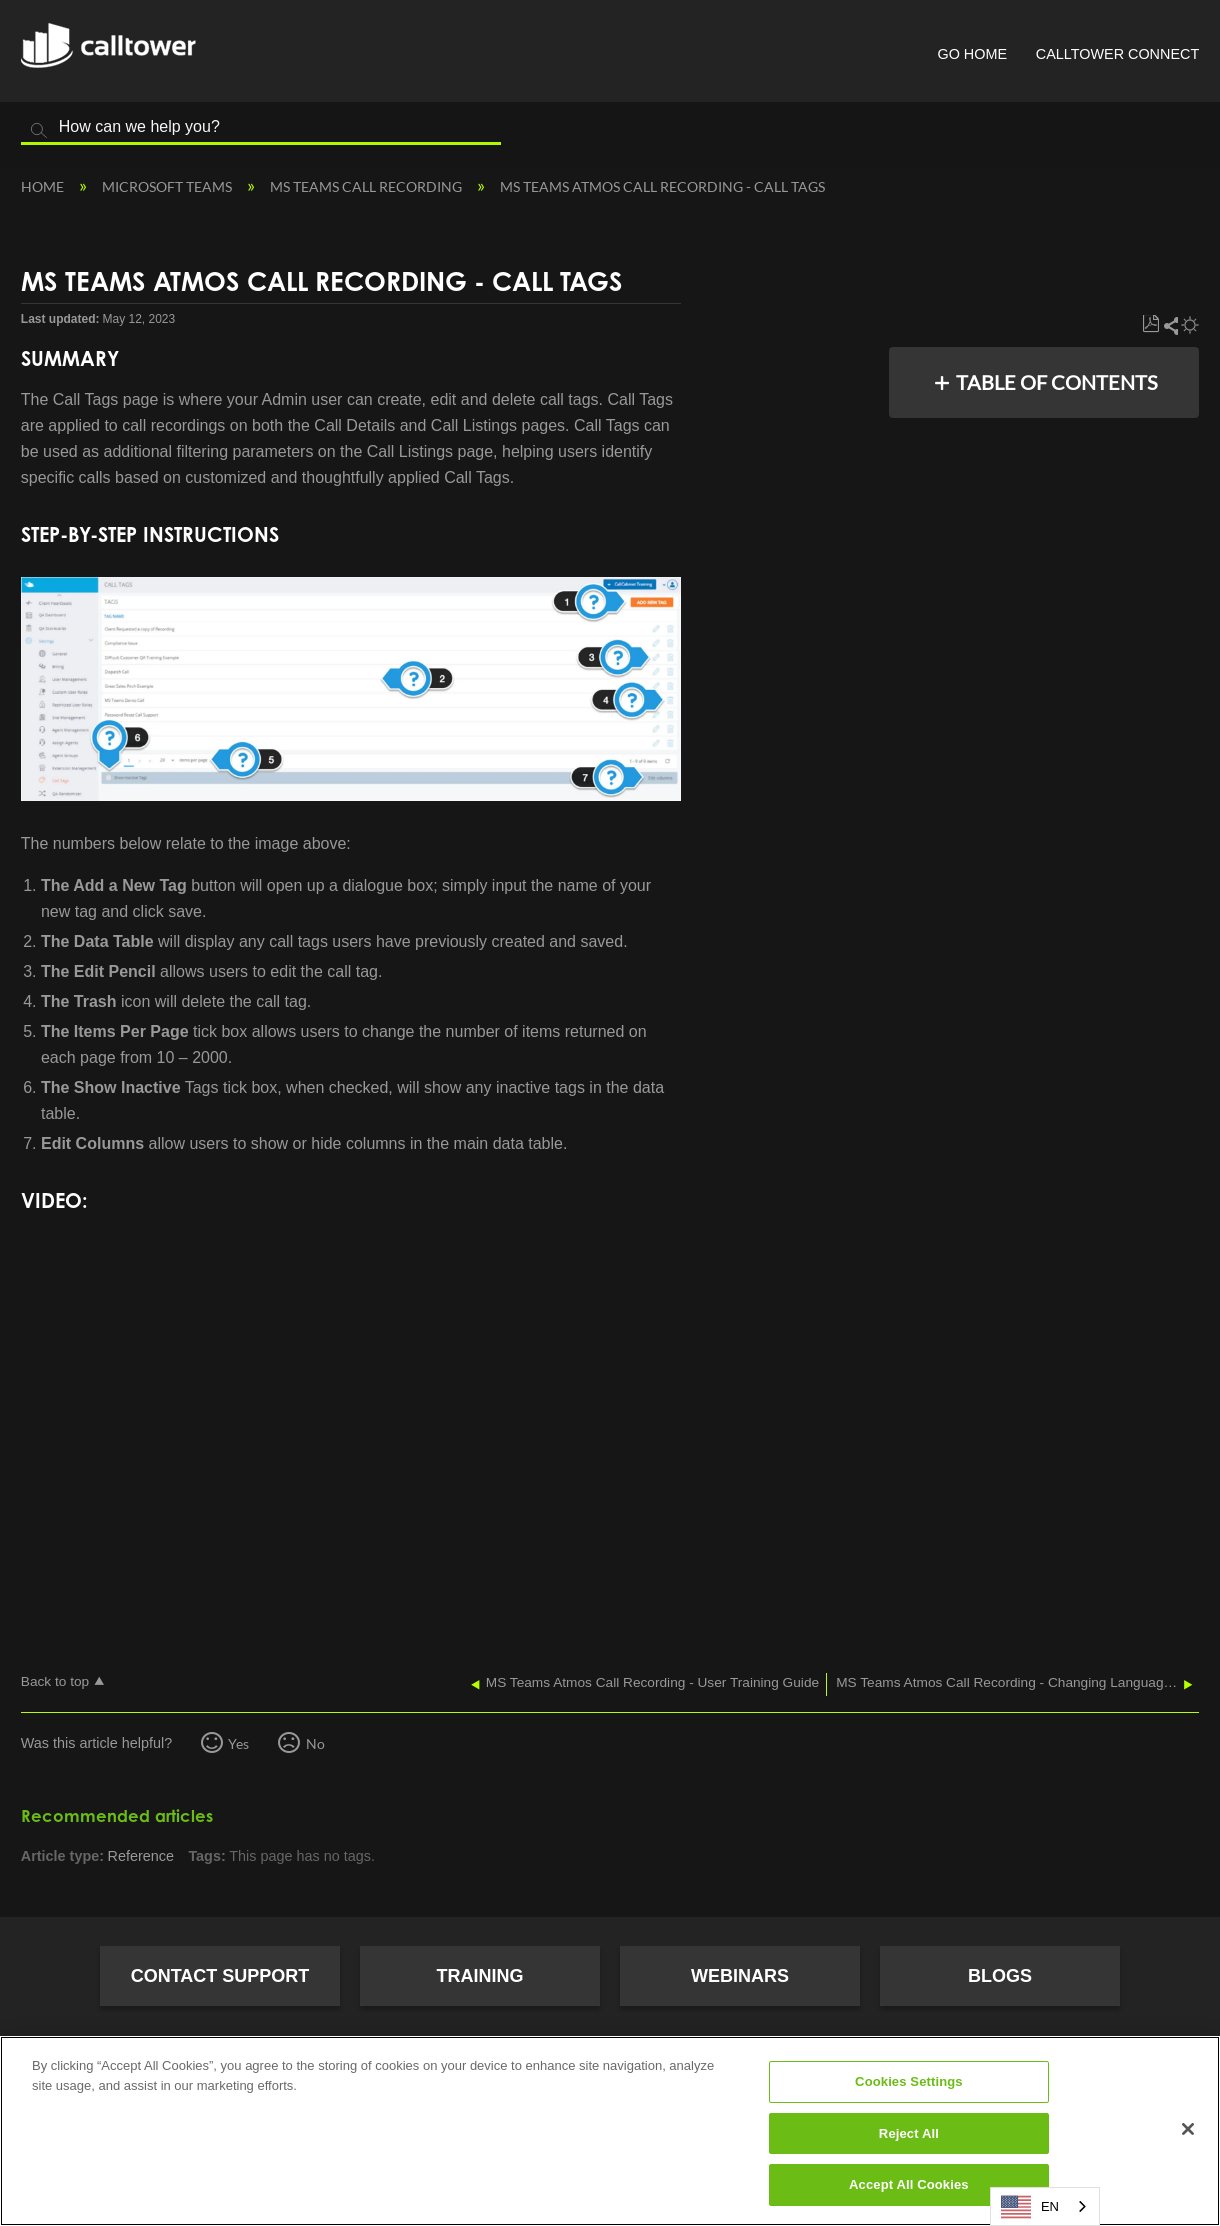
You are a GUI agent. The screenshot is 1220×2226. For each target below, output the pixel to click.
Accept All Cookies (909, 2184)
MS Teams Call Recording (367, 186)
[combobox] (1045, 2206)
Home (44, 186)
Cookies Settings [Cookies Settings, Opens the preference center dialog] (909, 2081)
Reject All (909, 2133)
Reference (141, 1856)
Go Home (972, 54)
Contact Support (220, 1976)
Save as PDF (1150, 324)
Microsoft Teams (168, 186)
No (315, 1743)
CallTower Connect (1117, 54)
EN (1030, 2207)
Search (39, 131)
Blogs (1000, 1976)
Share (1170, 325)
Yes (238, 1743)
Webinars (740, 1976)
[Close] (1188, 2129)
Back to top (55, 1681)
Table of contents (1057, 382)
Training (480, 1976)
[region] (610, 2131)
